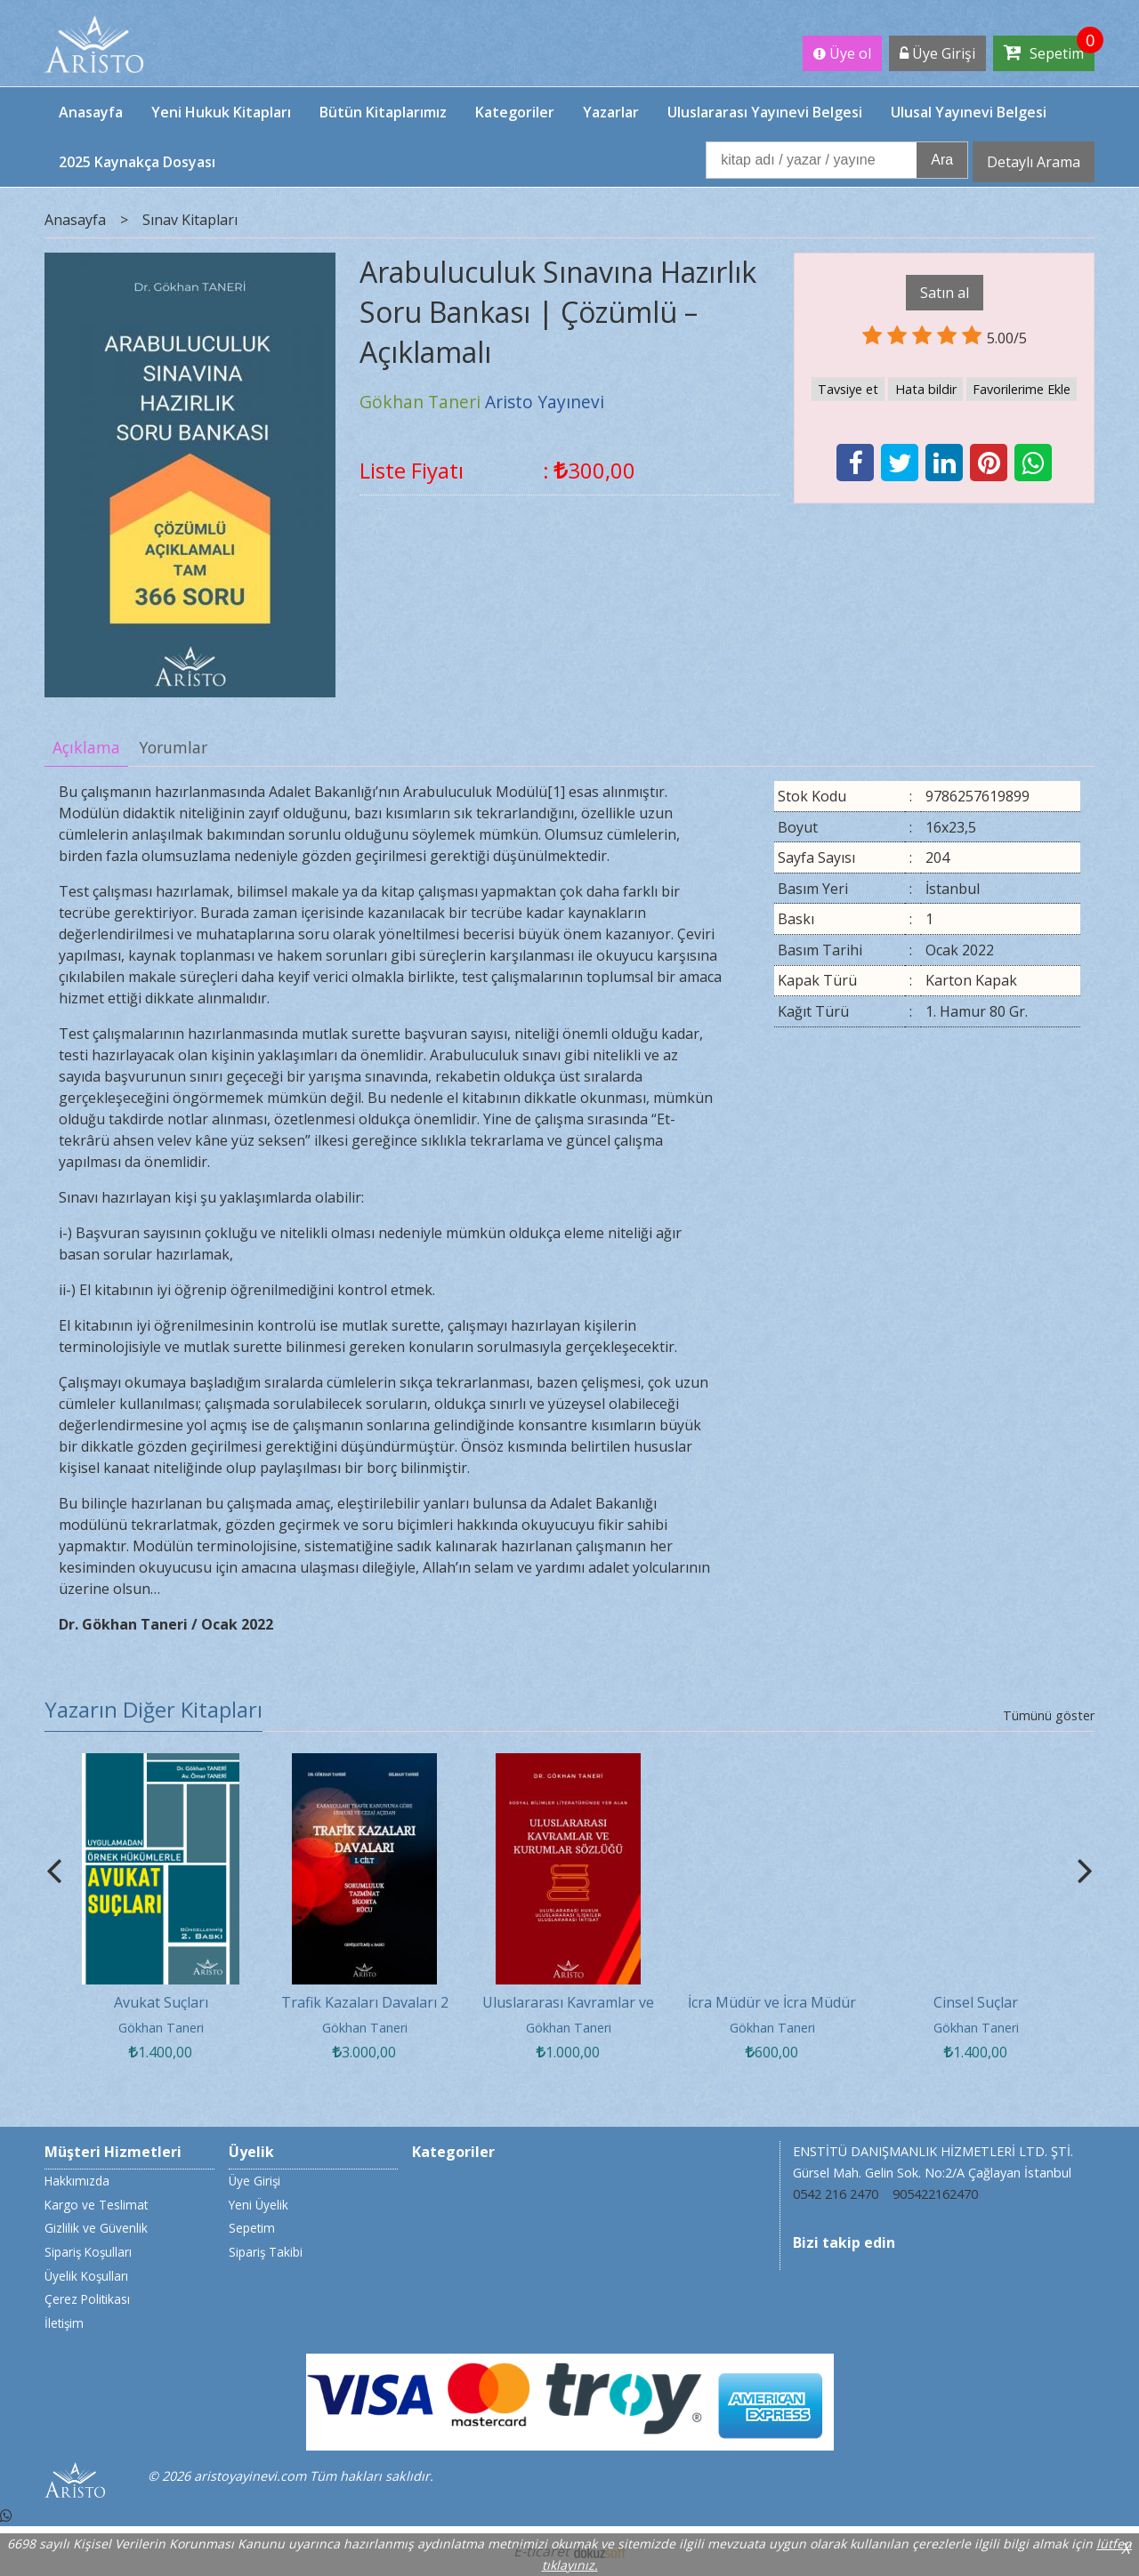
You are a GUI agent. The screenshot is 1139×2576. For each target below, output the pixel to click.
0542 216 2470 (835, 2194)
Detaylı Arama (1033, 162)
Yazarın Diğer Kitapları (153, 1709)
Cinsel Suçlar (975, 2002)
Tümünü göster (1049, 1715)
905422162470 (935, 2194)
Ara (942, 159)
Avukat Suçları (161, 2002)
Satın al (944, 292)
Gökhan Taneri (161, 2027)
